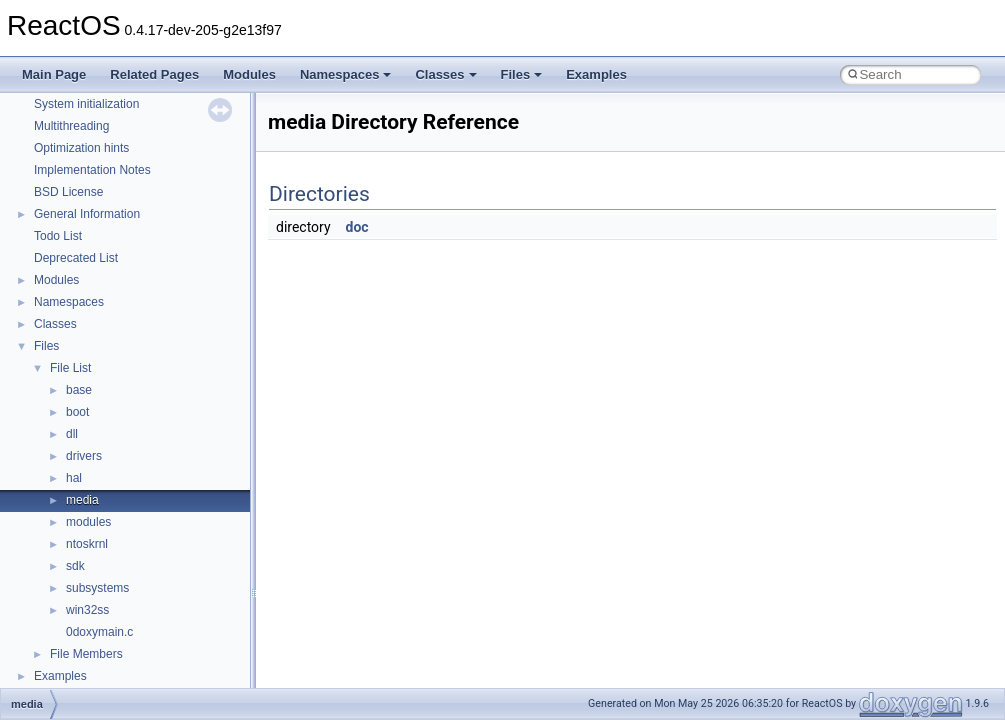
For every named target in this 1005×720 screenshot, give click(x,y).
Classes (445, 74)
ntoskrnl (87, 544)
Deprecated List (76, 258)
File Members (86, 654)
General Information (87, 214)
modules (88, 522)
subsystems (97, 588)
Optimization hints (81, 148)
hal (74, 478)
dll (72, 434)
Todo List (58, 236)
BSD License (68, 192)
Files (522, 74)
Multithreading (71, 126)
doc (357, 227)
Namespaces (346, 74)
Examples (596, 74)
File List (70, 368)
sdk (75, 566)
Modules (249, 74)
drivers (84, 456)
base (79, 390)
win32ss (87, 610)
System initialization (86, 104)
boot (77, 412)
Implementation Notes (92, 170)
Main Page (54, 74)
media (82, 500)
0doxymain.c (99, 632)
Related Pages (154, 74)
